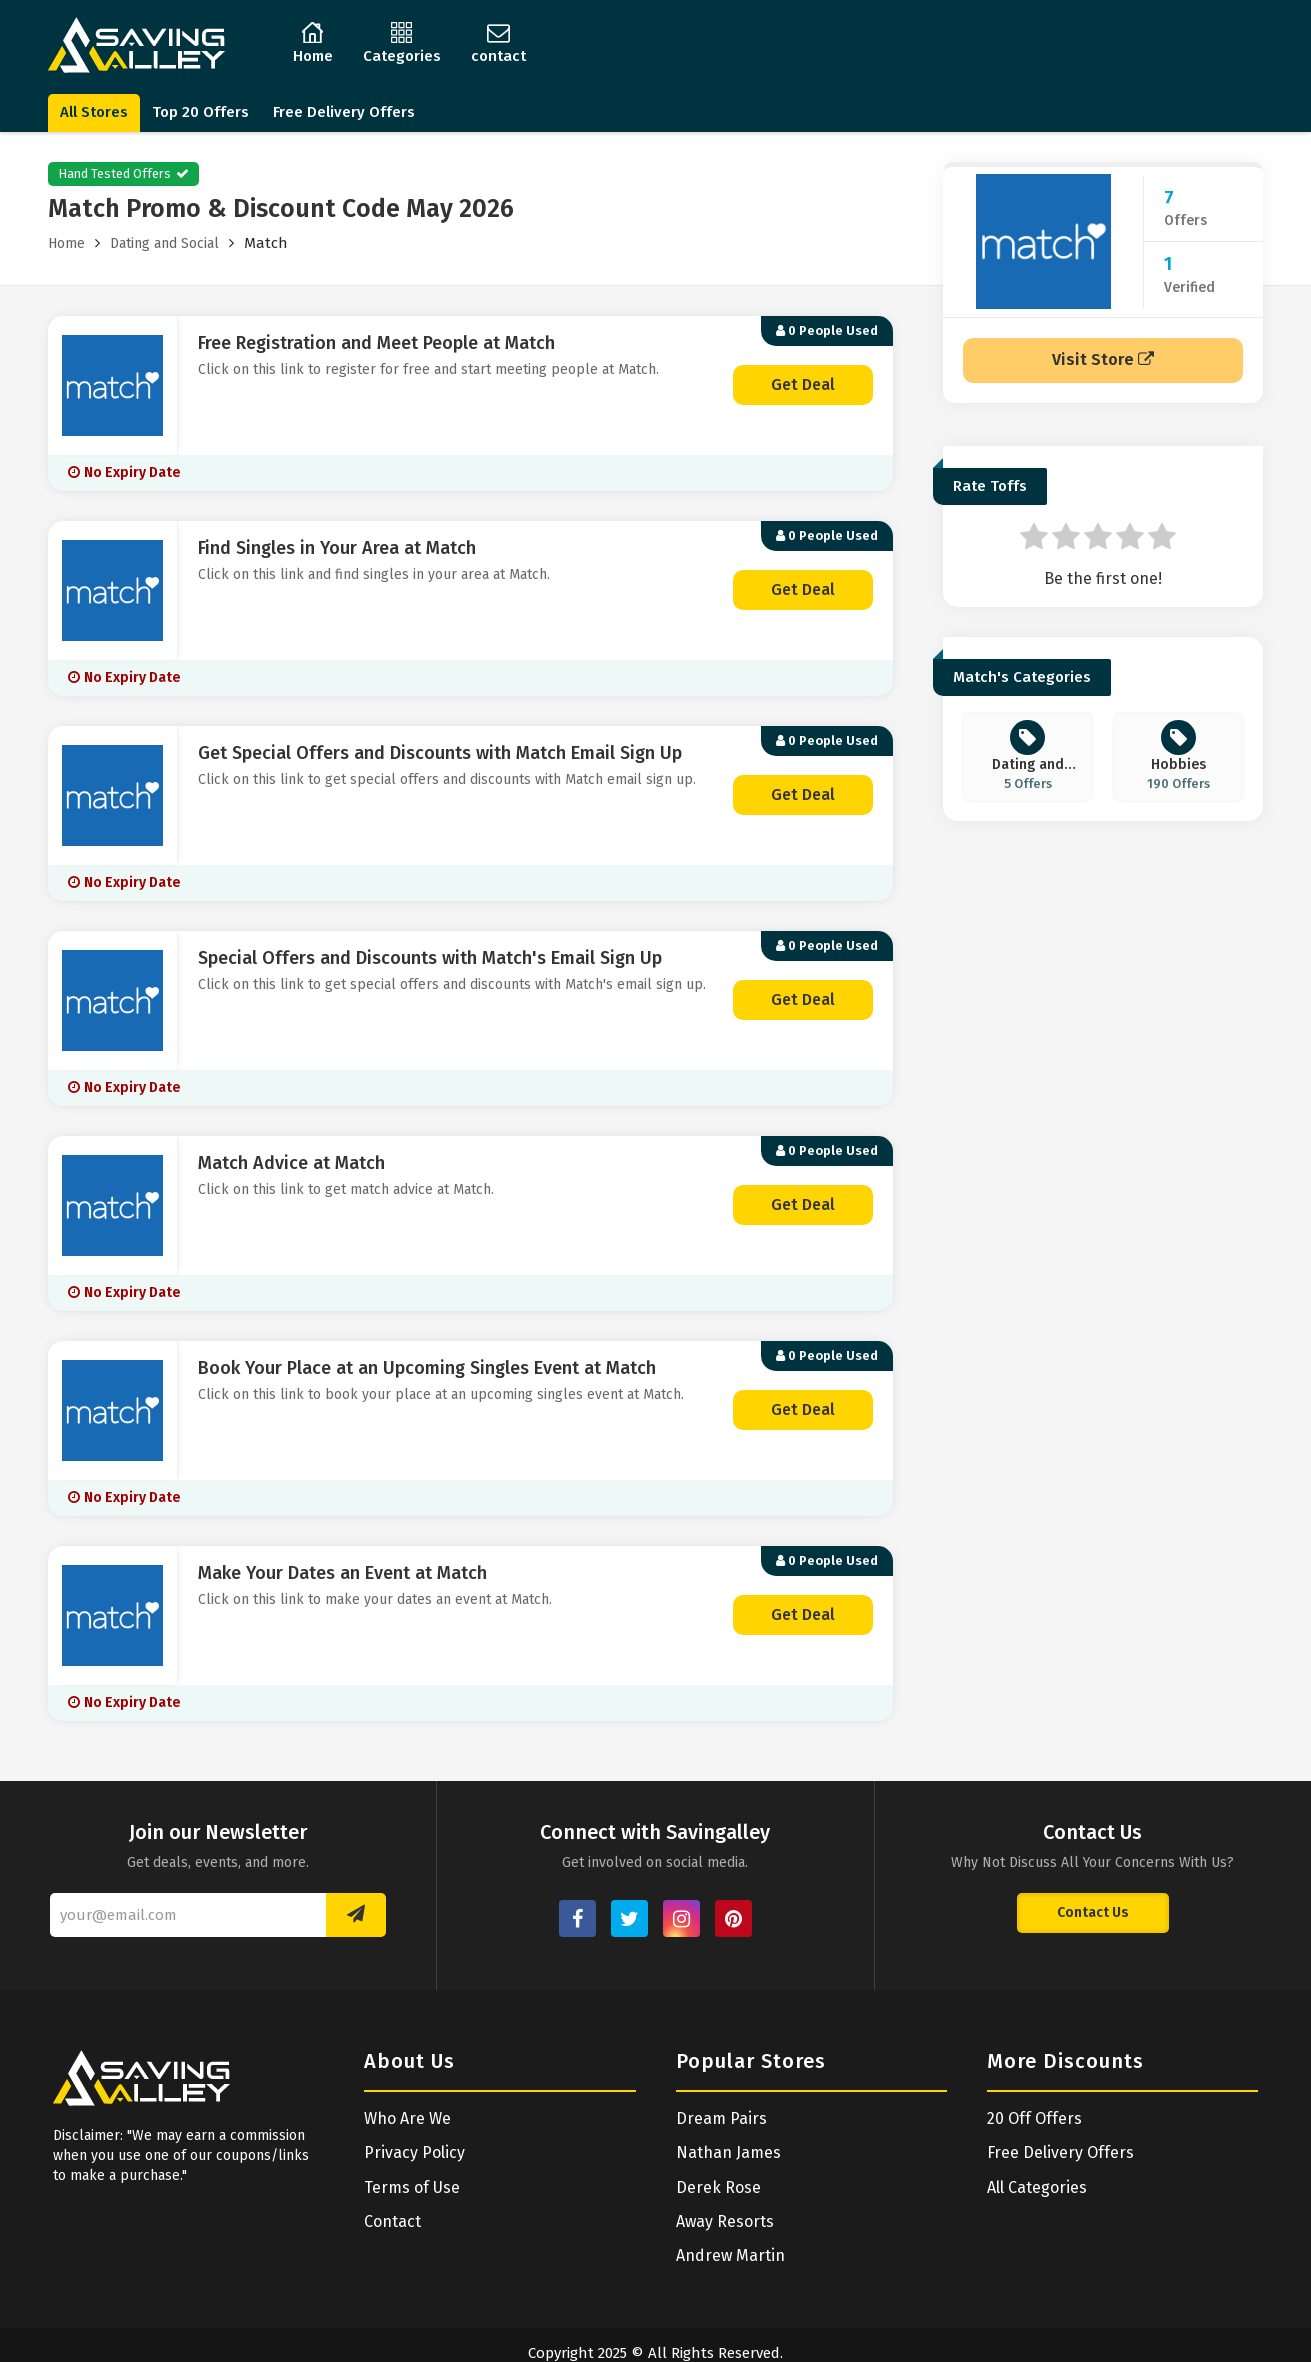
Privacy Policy (414, 2152)
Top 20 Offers (200, 112)
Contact (392, 2221)
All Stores (94, 112)
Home (66, 243)
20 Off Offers (1034, 2118)
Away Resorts (725, 2221)
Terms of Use (412, 2187)
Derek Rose (718, 2187)
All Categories (1037, 2187)
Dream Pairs (721, 2118)
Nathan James (728, 2152)
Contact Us (1093, 1912)
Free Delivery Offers (344, 112)
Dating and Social (164, 243)
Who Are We (407, 2118)
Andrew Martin (730, 2255)
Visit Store (1103, 359)
